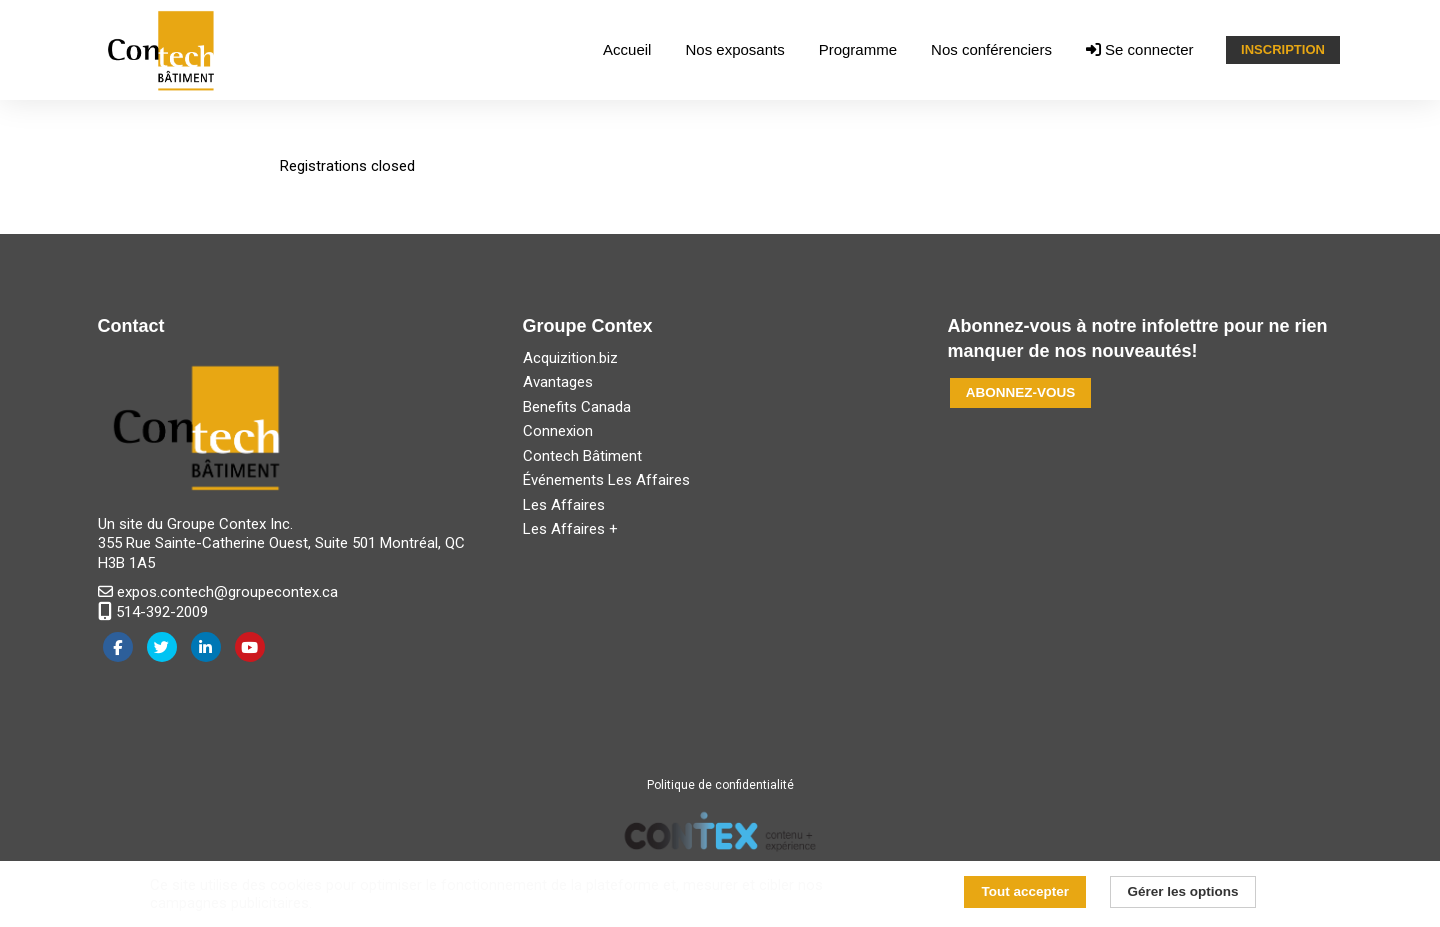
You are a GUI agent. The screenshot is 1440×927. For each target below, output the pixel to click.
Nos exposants (734, 49)
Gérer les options (1182, 891)
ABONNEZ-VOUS (1021, 392)
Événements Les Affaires (606, 480)
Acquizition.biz (570, 358)
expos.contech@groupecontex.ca (218, 592)
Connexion (558, 431)
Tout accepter (1026, 891)
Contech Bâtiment (582, 456)
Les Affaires (564, 505)
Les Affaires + (570, 529)
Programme (858, 49)
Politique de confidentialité (720, 785)
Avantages (558, 382)
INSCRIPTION (1283, 49)
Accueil (627, 49)
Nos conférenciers (991, 49)
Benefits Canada (577, 407)
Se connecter (1140, 49)
